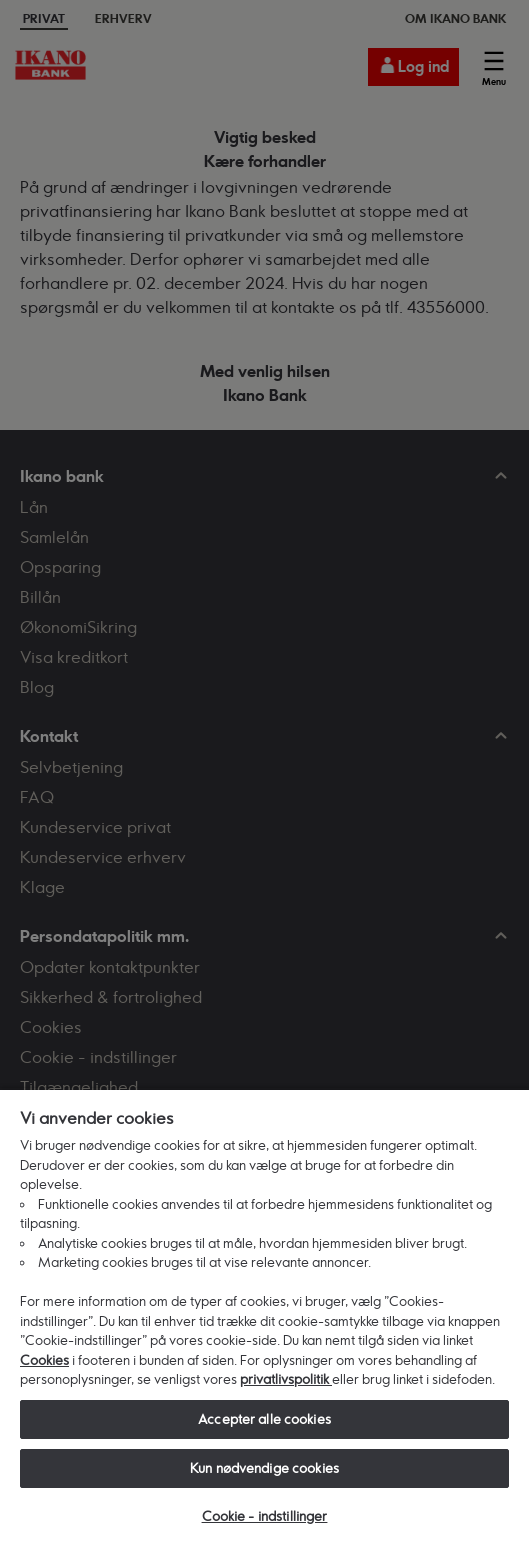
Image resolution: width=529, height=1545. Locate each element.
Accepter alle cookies (264, 1419)
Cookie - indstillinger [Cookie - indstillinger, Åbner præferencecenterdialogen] (265, 1516)
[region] (264, 1316)
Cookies (44, 1360)
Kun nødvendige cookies (264, 1468)
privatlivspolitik (286, 1379)
